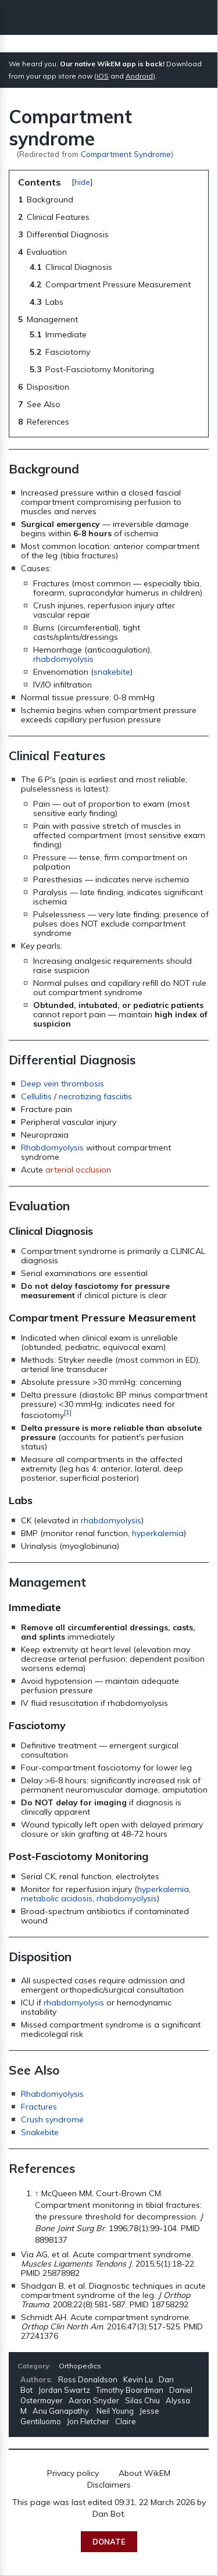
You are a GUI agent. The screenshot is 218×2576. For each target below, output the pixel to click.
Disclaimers (109, 2484)
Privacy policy (73, 2473)
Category (33, 2365)
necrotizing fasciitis (95, 1096)
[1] (68, 1412)
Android (139, 76)
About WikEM (144, 2473)
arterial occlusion (78, 1169)
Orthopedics (80, 2365)
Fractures (39, 2106)
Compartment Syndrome (126, 154)
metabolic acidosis (56, 1898)
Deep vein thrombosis (62, 1083)
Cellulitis (36, 1096)
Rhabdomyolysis (52, 1147)
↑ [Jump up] (37, 2193)
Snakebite (40, 2132)
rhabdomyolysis (63, 659)
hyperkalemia (158, 1533)
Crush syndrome (52, 2119)
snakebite (112, 672)
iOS (103, 76)
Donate (109, 2541)
